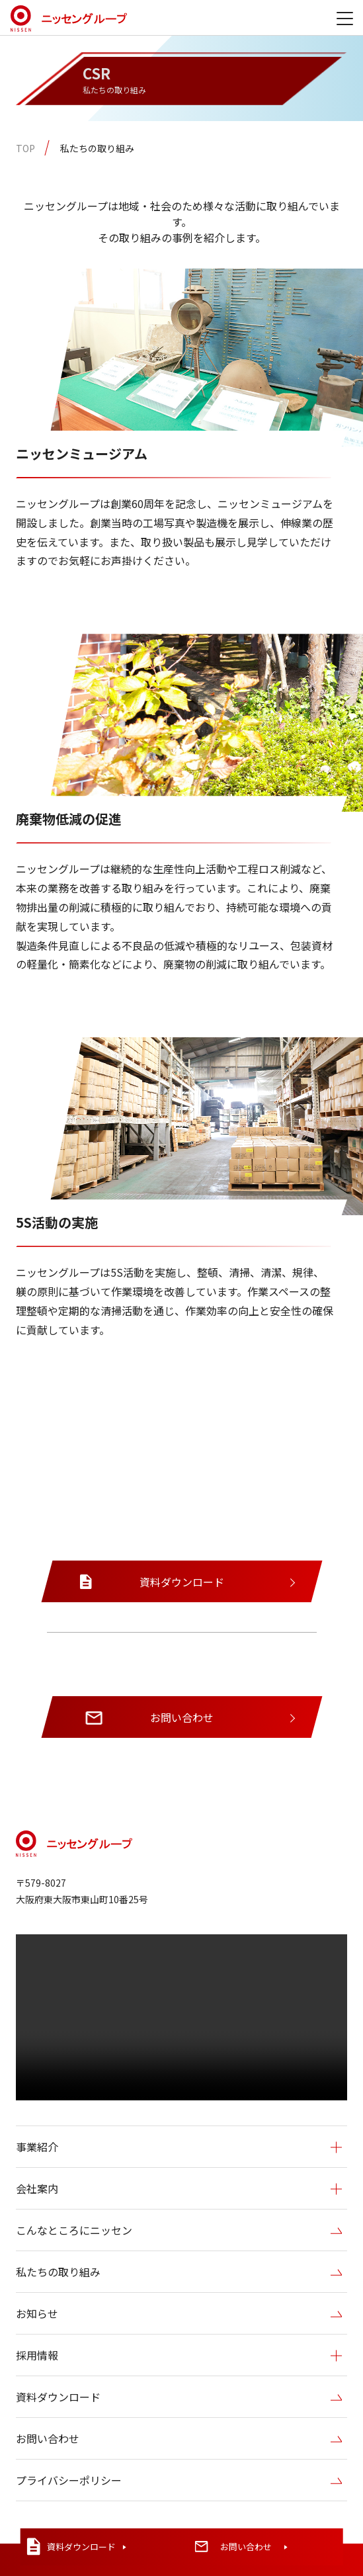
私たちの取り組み (97, 148)
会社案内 (179, 2189)
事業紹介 (179, 2147)
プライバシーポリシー (179, 2481)
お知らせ (179, 2314)
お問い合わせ (179, 2439)
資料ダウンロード (179, 2397)
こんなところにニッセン (179, 2230)
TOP (25, 148)
